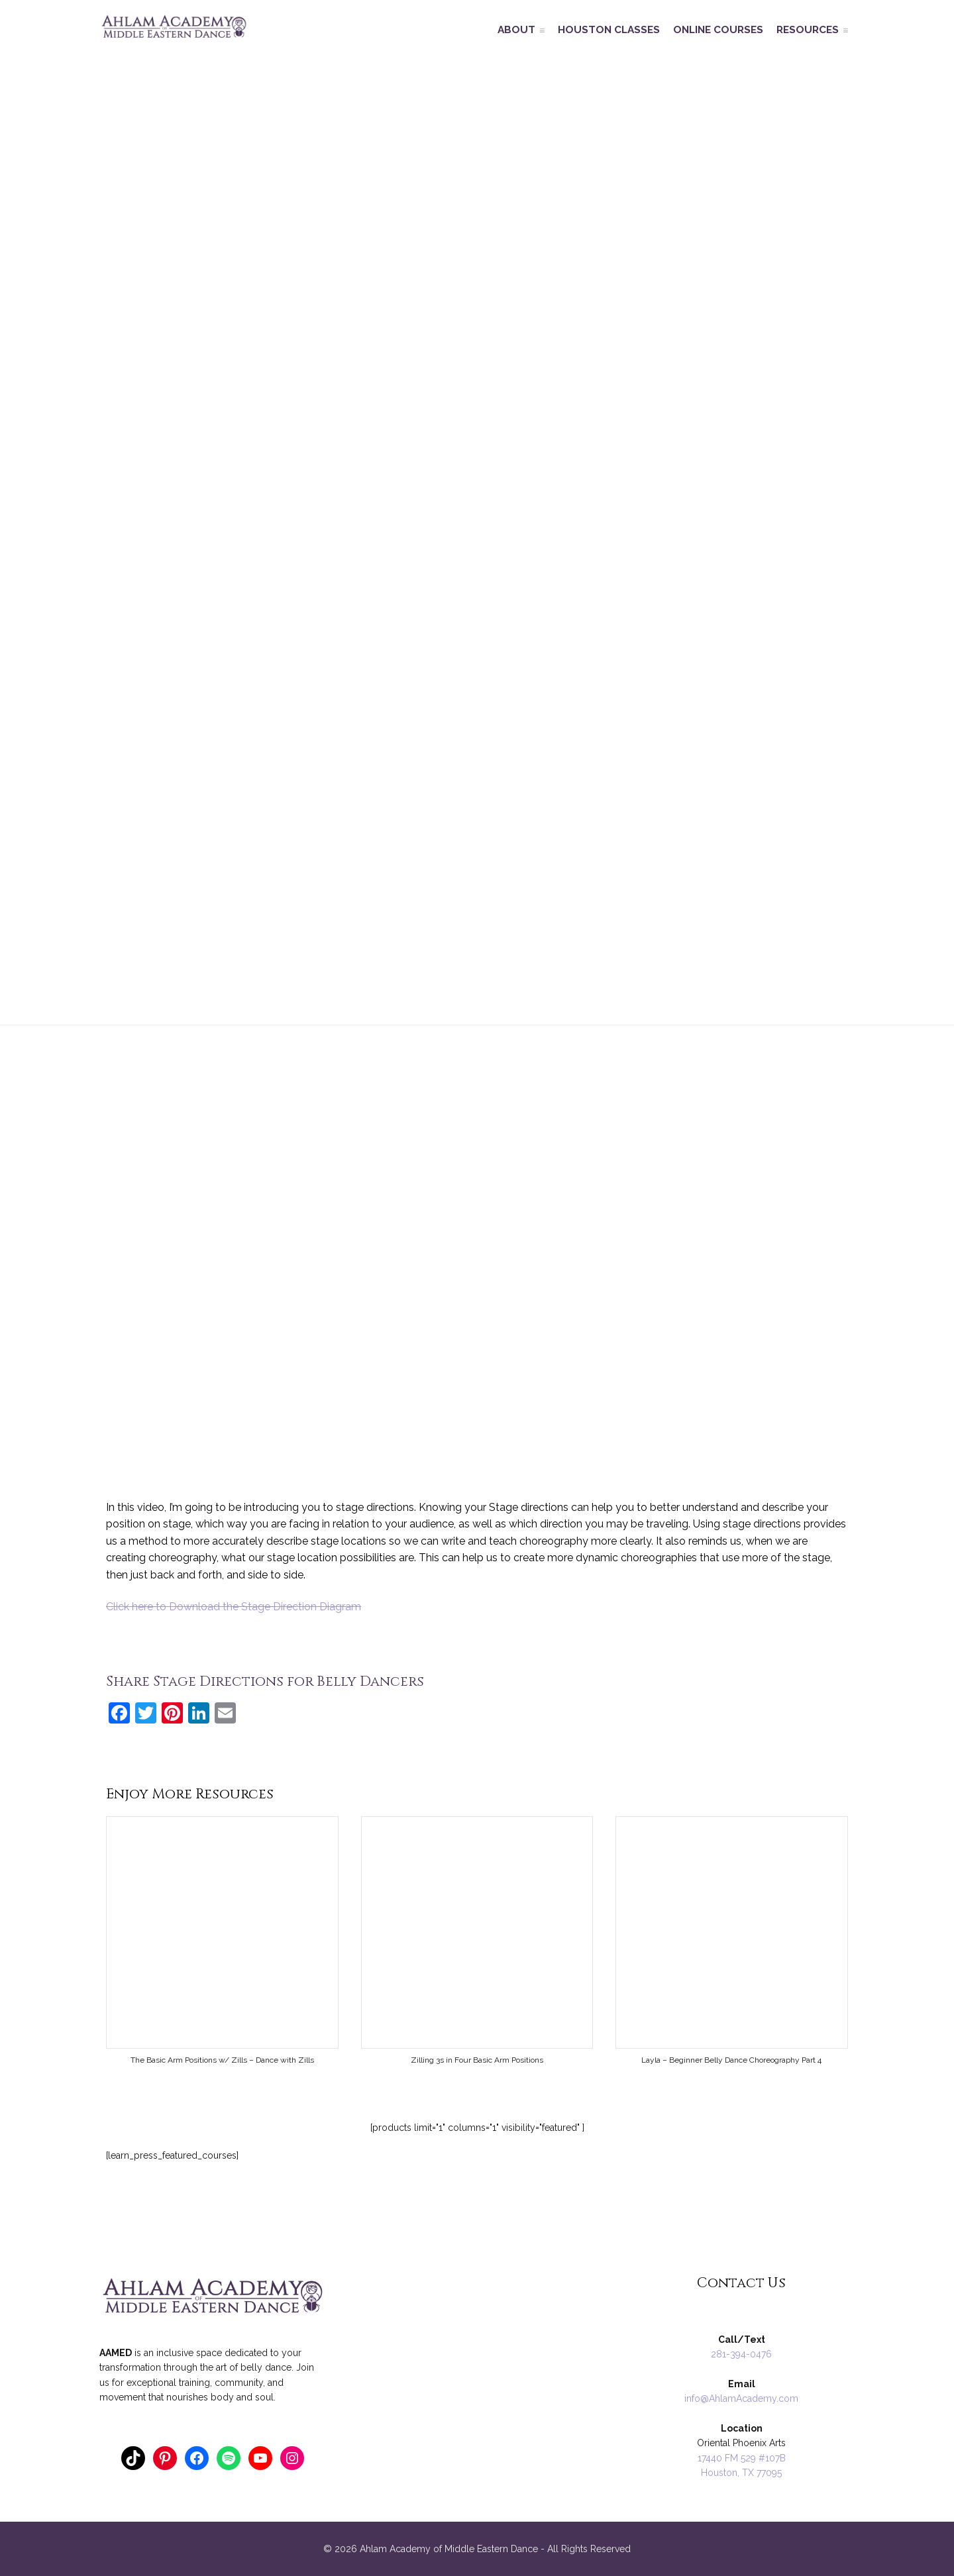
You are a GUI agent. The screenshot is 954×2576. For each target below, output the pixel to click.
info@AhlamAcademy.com (741, 2398)
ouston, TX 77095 (745, 2472)
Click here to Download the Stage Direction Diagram (233, 1606)
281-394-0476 (741, 2354)
